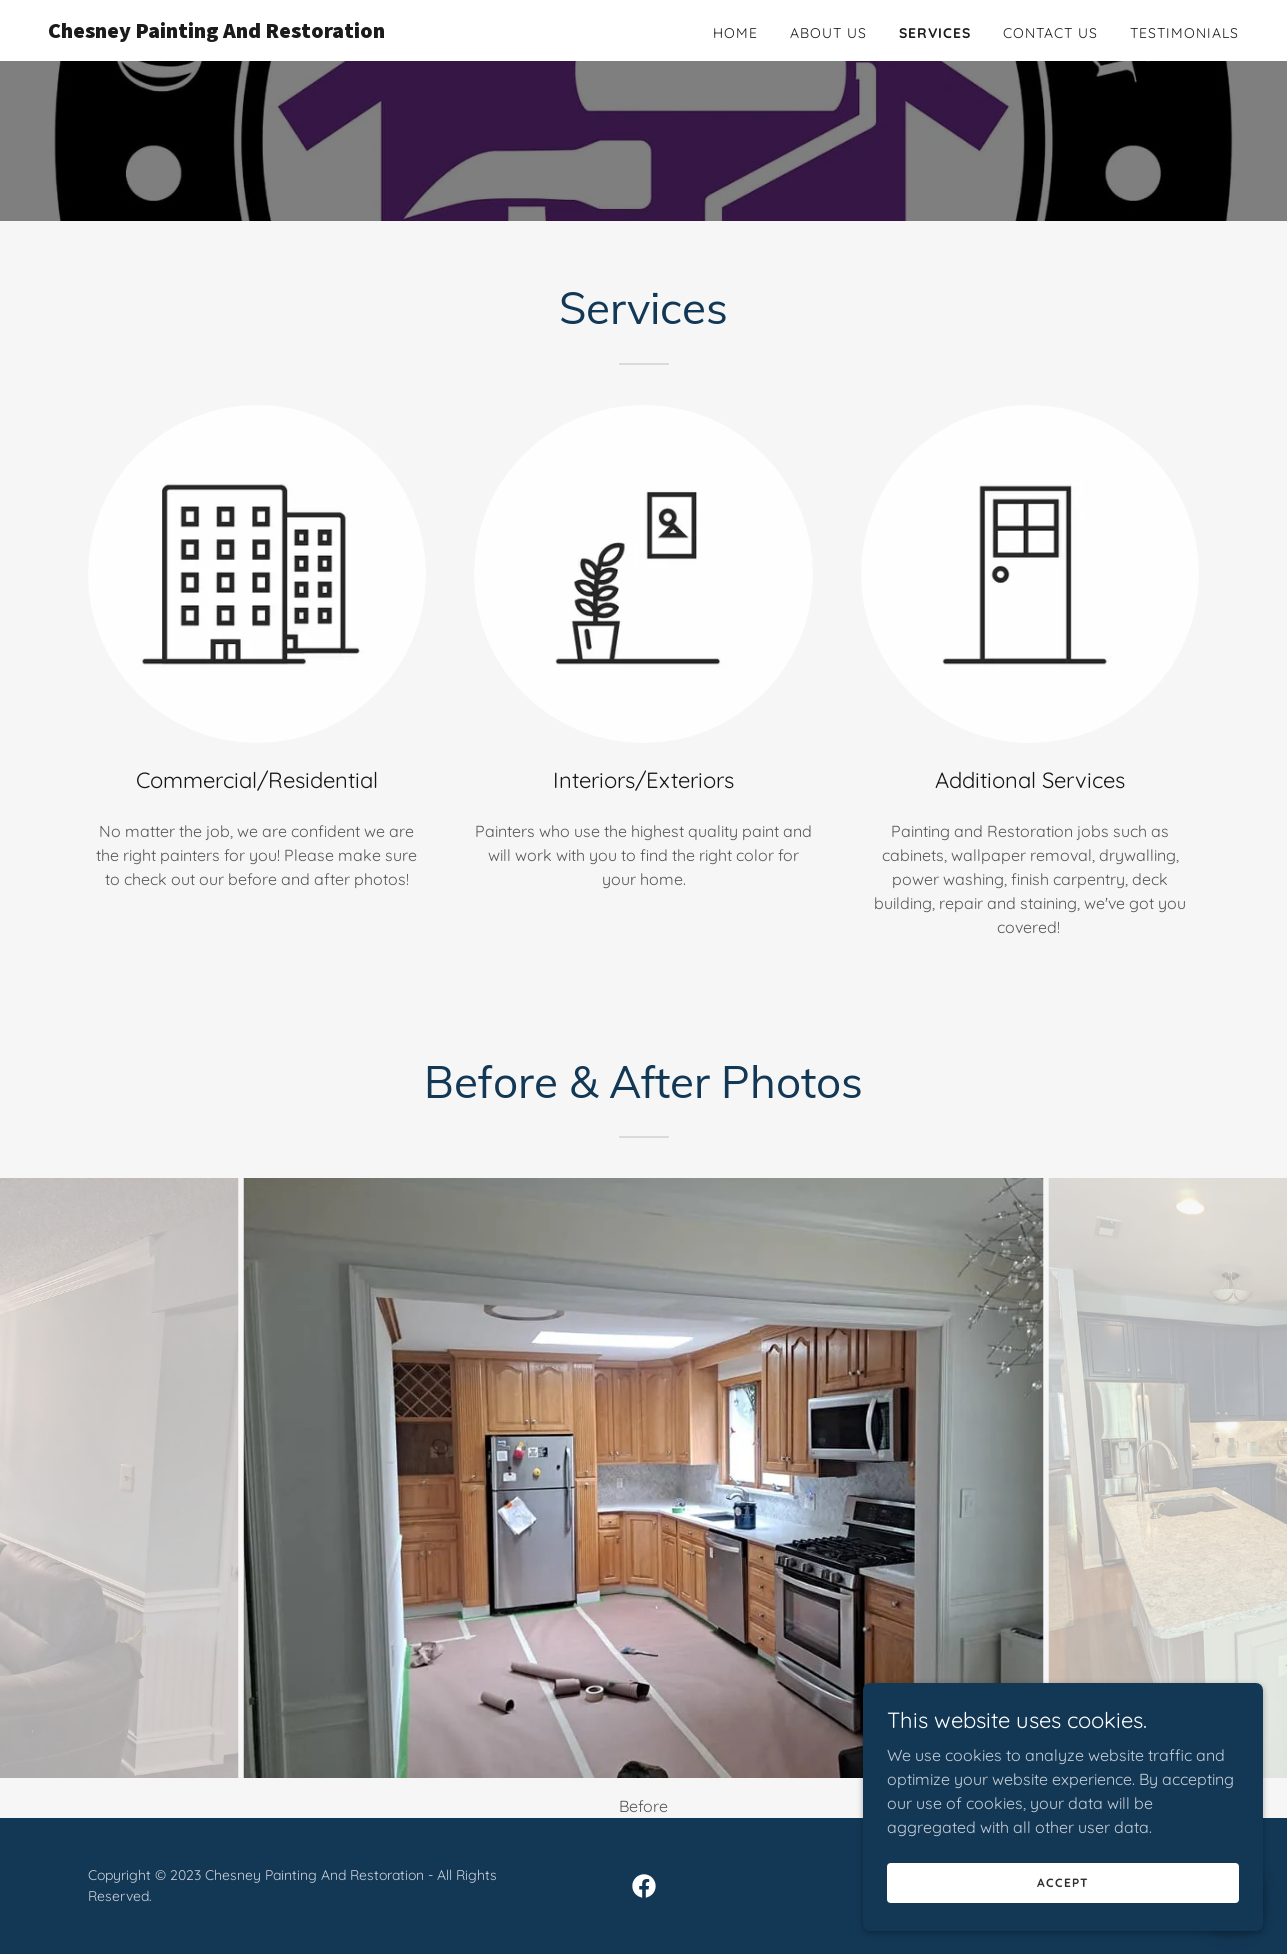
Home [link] (735, 33)
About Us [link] (828, 33)
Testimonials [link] (1184, 33)
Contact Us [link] (1050, 33)
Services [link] (935, 33)
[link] (256, 32)
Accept (1062, 1909)
